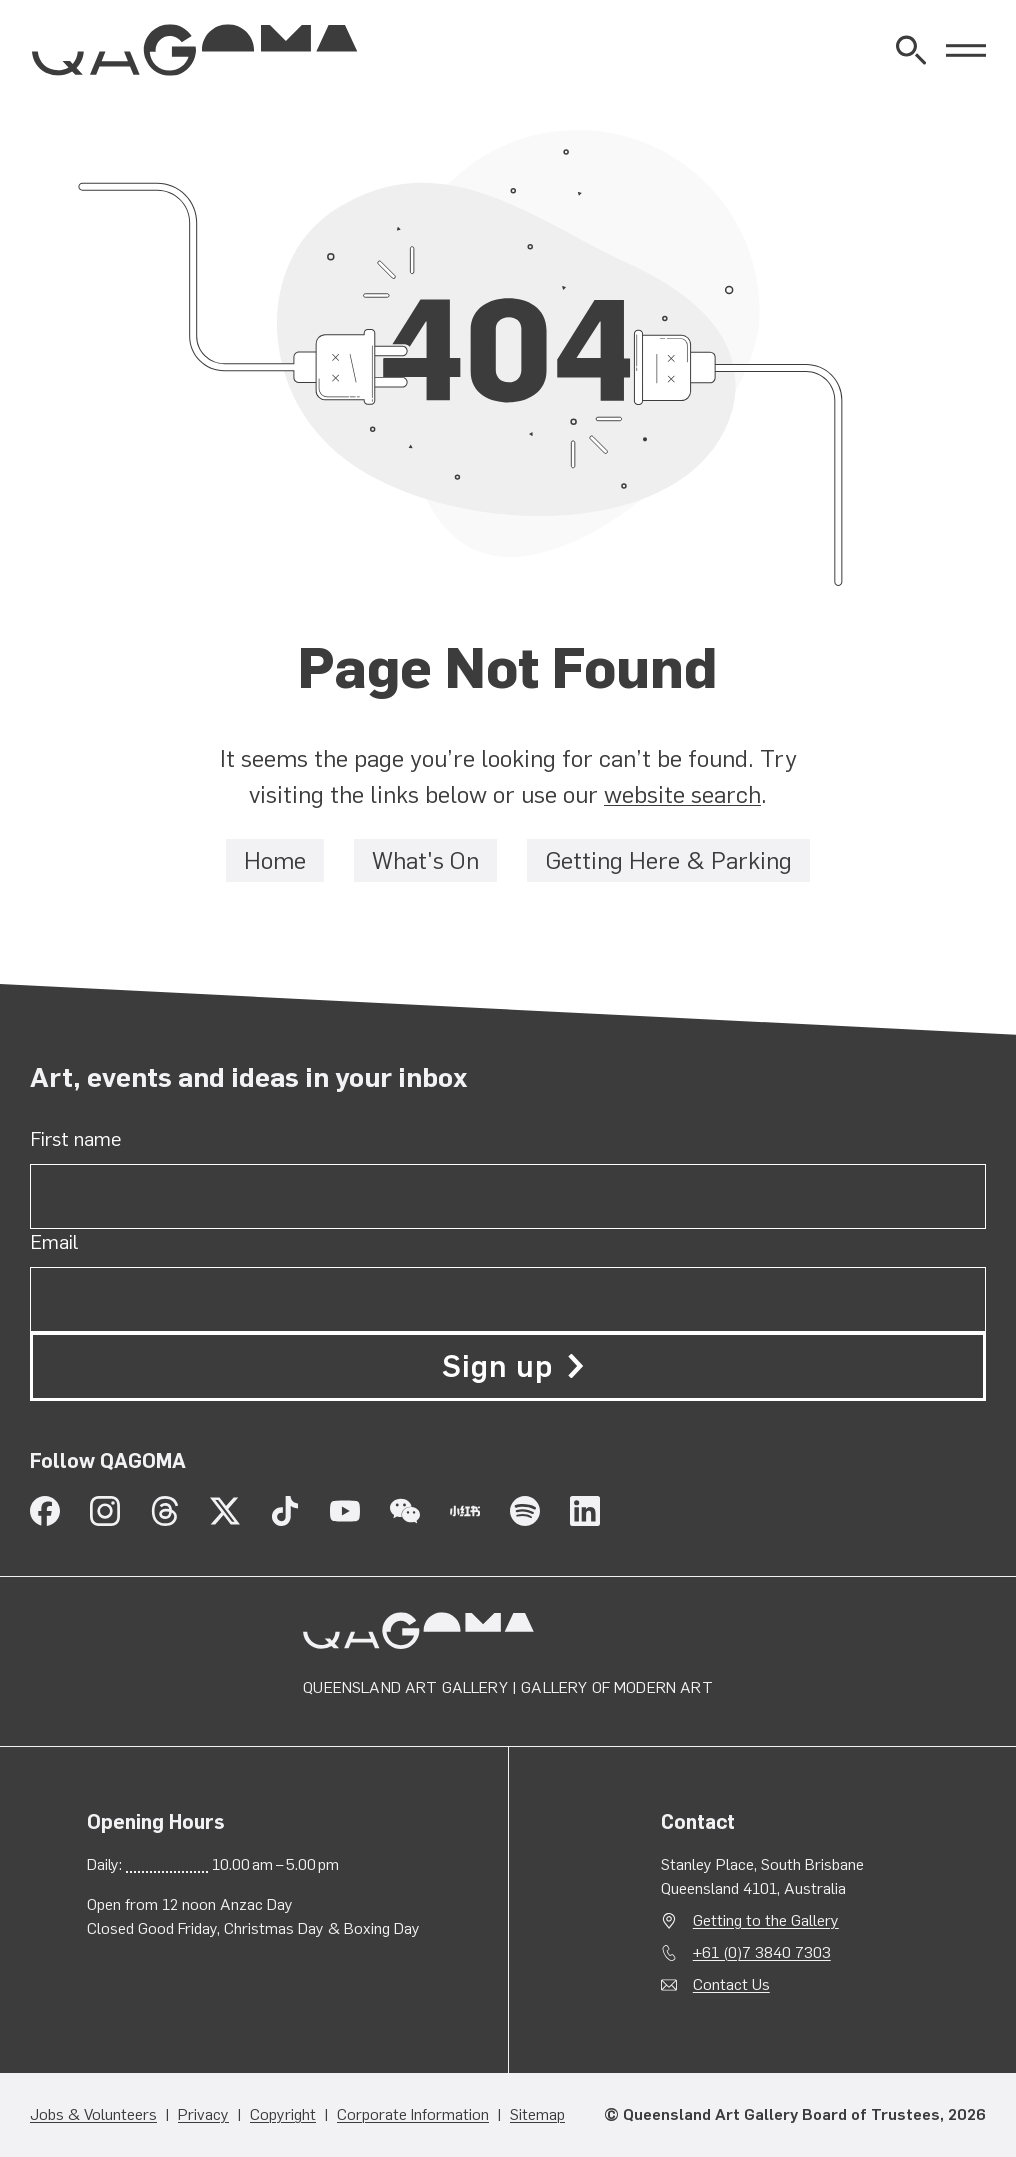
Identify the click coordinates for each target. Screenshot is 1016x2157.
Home (275, 860)
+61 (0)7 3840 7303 (762, 1952)
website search (682, 794)
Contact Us (731, 1984)
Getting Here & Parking (668, 860)
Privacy (203, 2114)
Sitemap (537, 2114)
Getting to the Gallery (766, 1920)
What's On (425, 860)
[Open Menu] (966, 50)
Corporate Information (413, 2114)
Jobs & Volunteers (93, 2114)
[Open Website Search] (911, 50)
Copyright (283, 2114)
